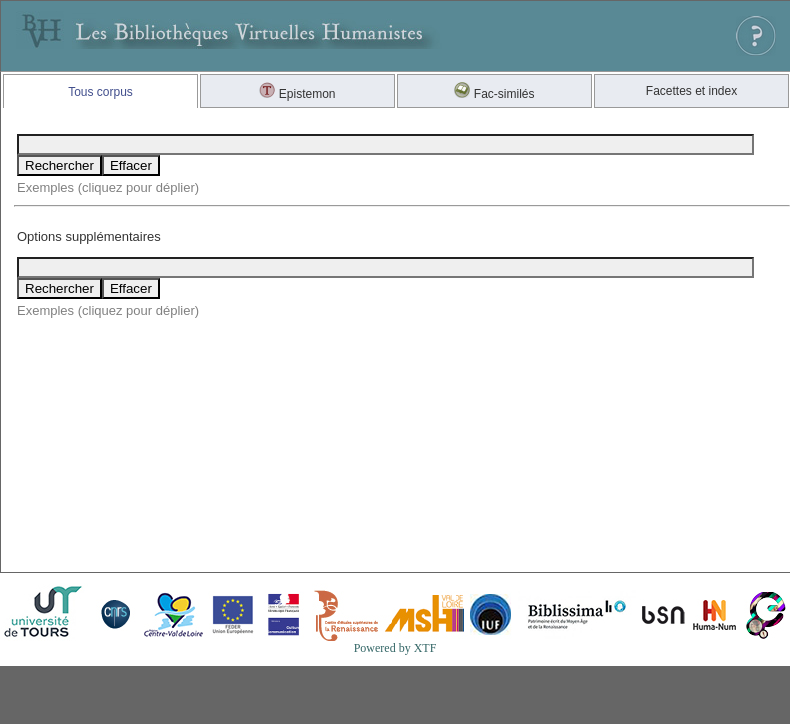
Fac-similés (494, 94)
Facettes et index (691, 91)
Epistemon (297, 94)
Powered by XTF (395, 648)
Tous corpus (100, 92)
